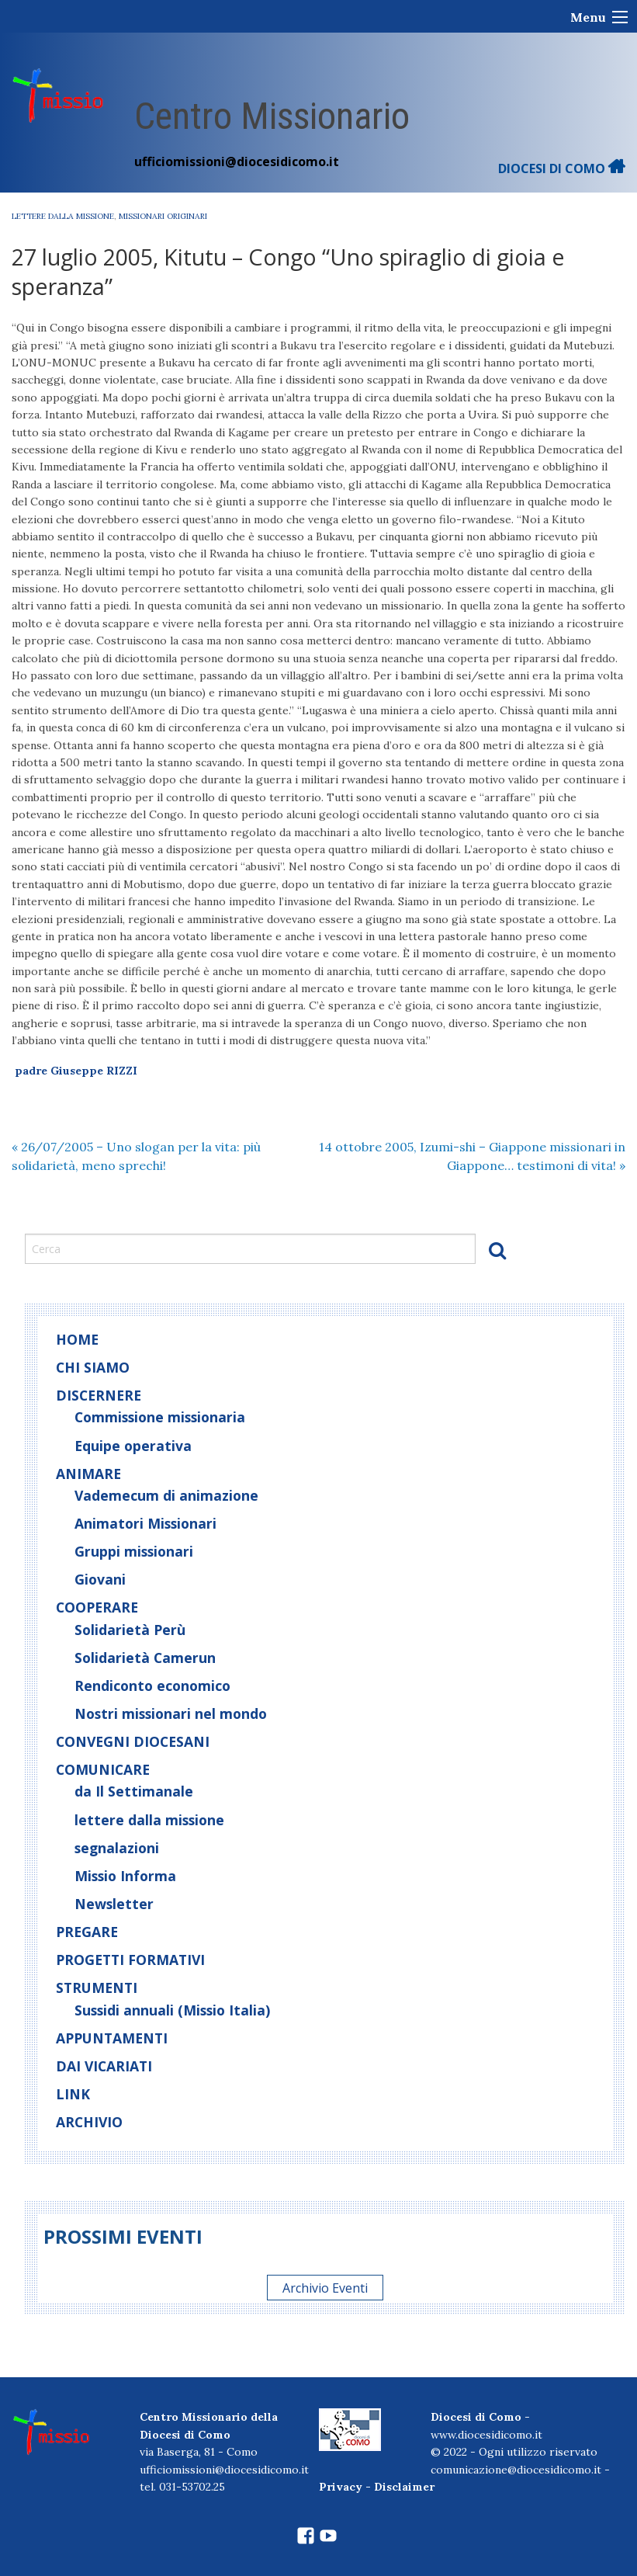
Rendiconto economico (152, 1685)
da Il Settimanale (133, 1791)
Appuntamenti (112, 2038)
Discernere (98, 1395)
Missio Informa (125, 1875)
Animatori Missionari (145, 1523)
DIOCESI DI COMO (561, 168)
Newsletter (114, 1903)
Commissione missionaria (159, 1417)
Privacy (340, 2487)
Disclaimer (404, 2487)
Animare (88, 1473)
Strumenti (96, 1987)
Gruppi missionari (133, 1551)
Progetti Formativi (130, 1959)
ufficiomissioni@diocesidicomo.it (236, 161)
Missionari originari (163, 216)
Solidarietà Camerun (145, 1657)
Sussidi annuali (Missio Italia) (172, 2010)
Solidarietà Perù (129, 1629)
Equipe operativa (133, 1445)
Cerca (497, 1250)
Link (73, 2094)
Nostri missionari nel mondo (170, 1713)
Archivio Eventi (325, 2287)
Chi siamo (93, 1367)
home (77, 1339)
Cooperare (97, 1607)
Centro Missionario (272, 116)
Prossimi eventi (123, 2236)
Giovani (100, 1579)
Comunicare (103, 1769)
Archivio (89, 2122)
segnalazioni (116, 1847)
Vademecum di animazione (166, 1495)
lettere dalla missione (63, 216)
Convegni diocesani (132, 1741)
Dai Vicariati (104, 2066)
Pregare (87, 1931)
